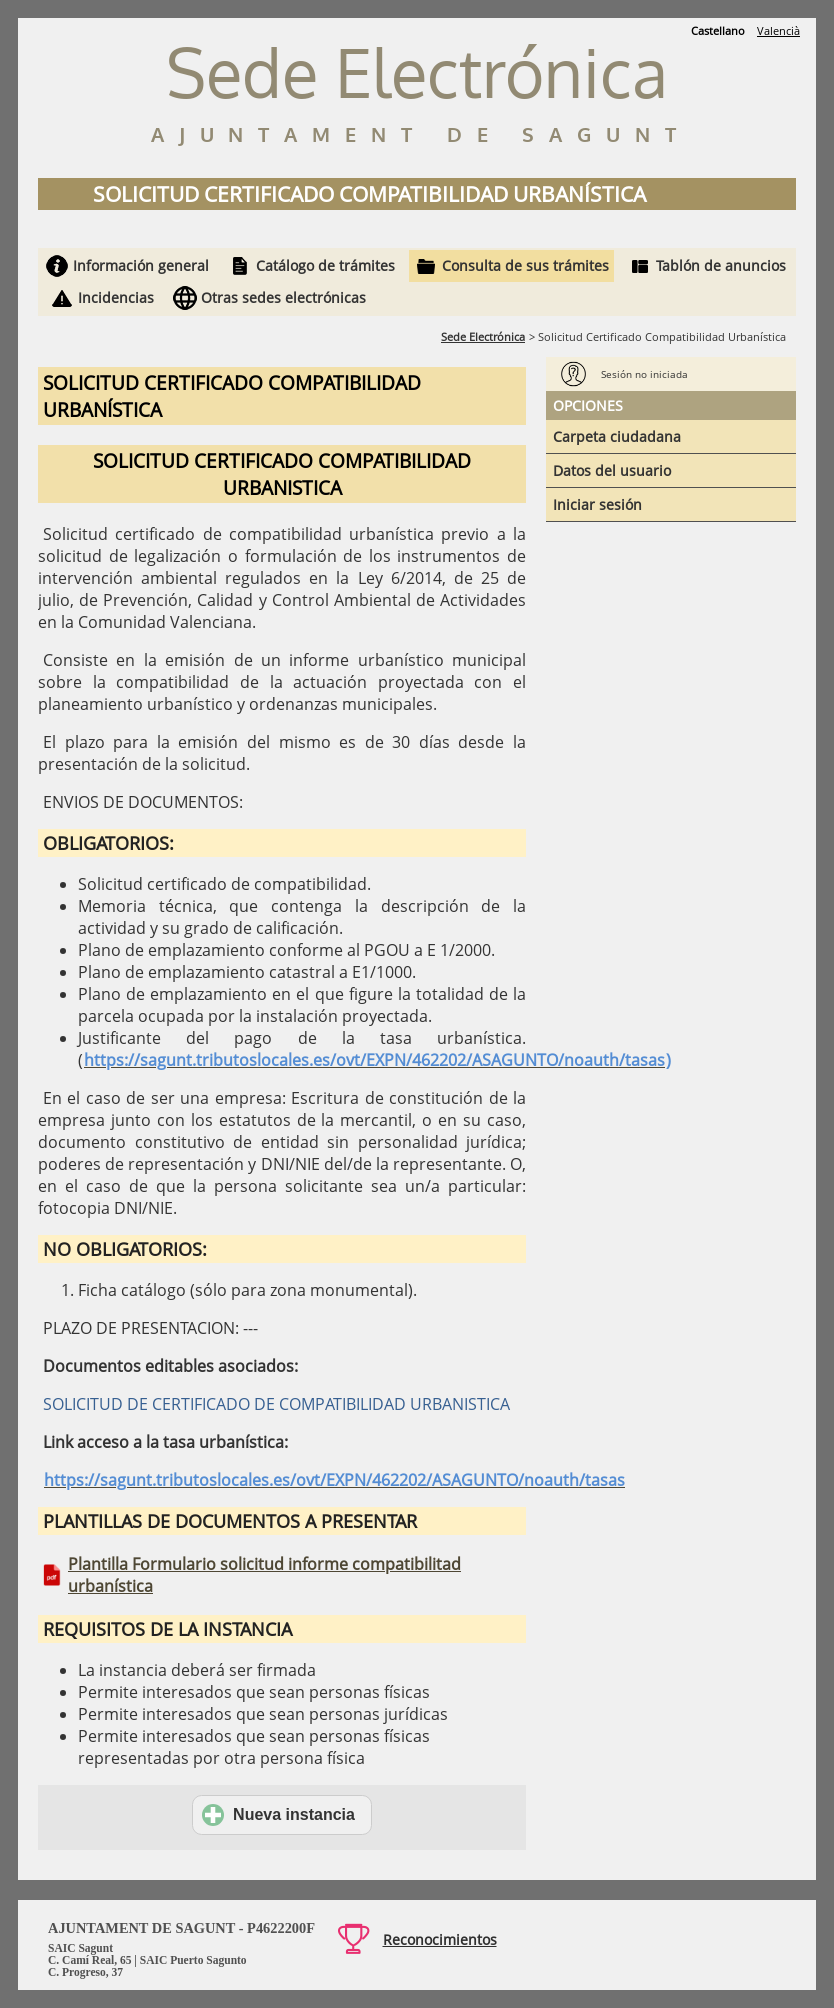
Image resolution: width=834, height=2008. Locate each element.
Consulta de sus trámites (525, 265)
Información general (141, 265)
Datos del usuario (612, 470)
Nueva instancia (278, 1815)
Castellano (718, 30)
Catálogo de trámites (325, 265)
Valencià (778, 30)
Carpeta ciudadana (617, 436)
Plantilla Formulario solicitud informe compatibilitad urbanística (264, 1575)
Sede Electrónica (483, 336)
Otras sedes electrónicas (283, 297)
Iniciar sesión (597, 504)
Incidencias (116, 297)
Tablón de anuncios (721, 265)
